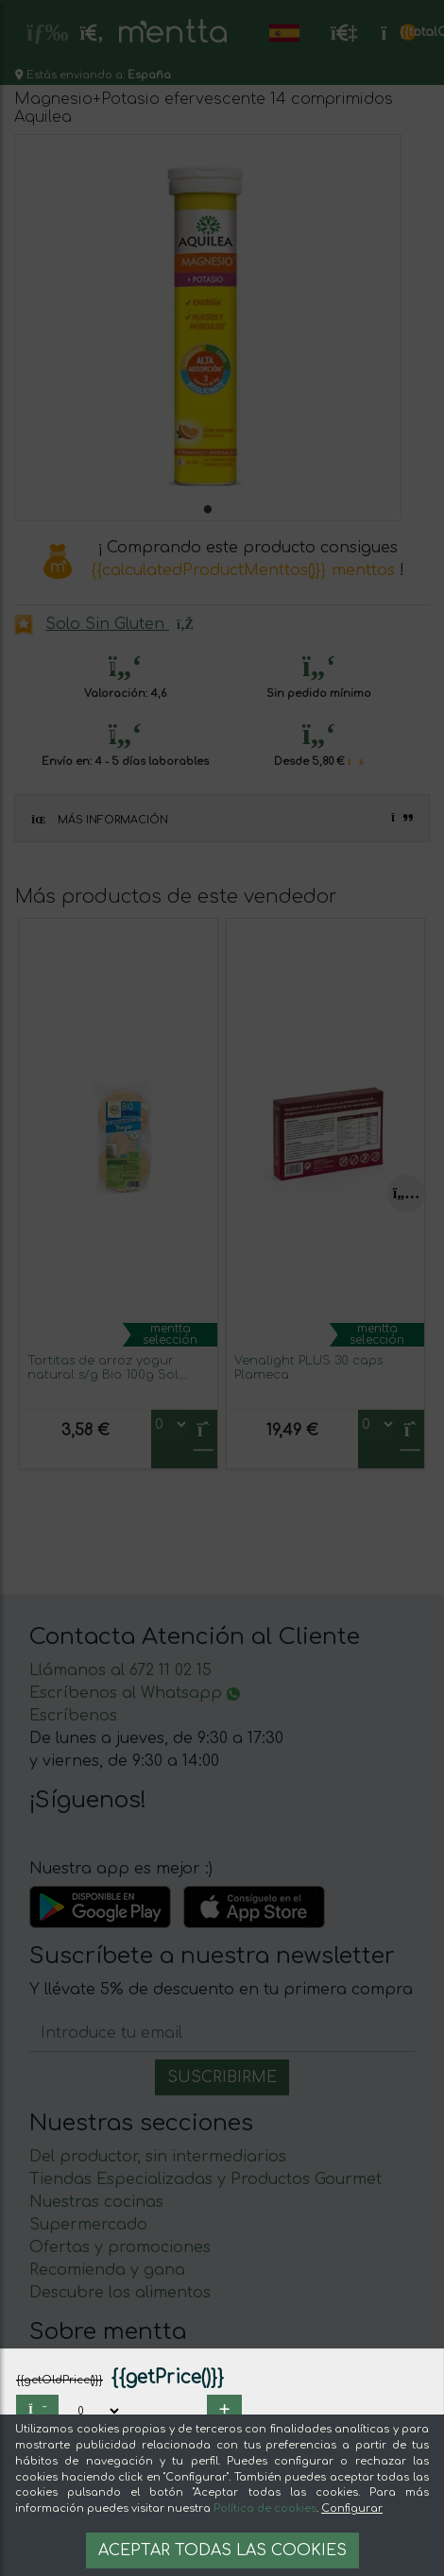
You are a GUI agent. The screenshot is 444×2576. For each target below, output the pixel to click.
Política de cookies (264, 2508)
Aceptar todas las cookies (222, 2550)
